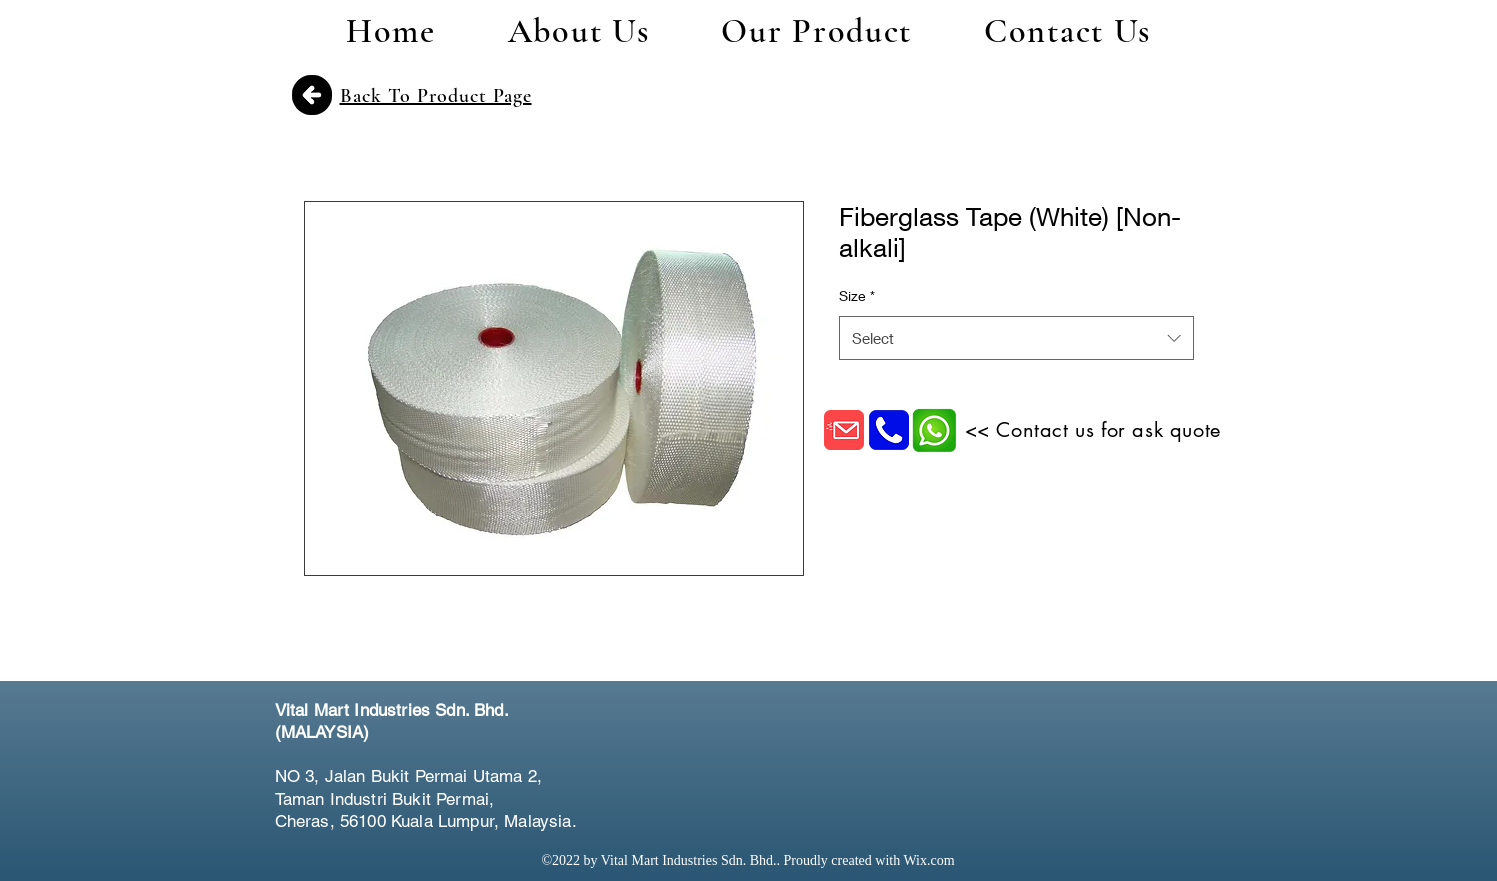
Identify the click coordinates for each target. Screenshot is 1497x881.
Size (857, 295)
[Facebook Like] (1105, 734)
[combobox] (1016, 338)
